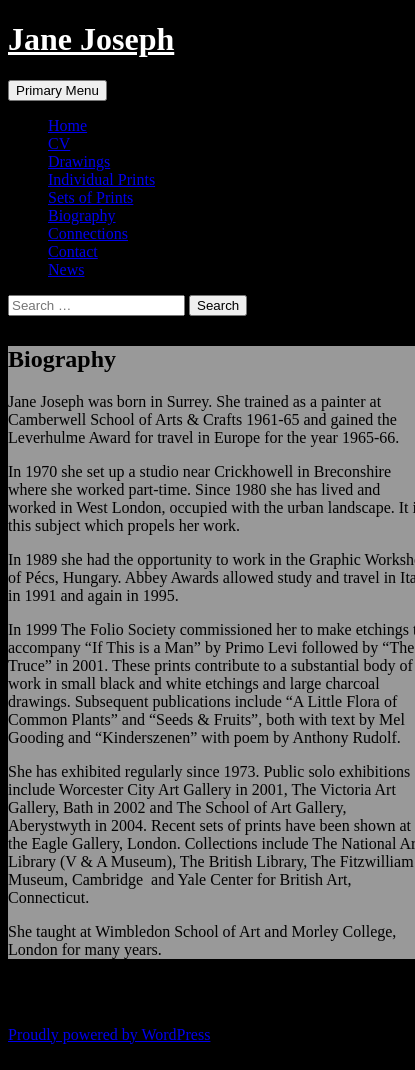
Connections (88, 233)
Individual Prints (101, 179)
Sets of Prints (90, 197)
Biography (82, 215)
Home (67, 125)
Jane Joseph (91, 39)
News (66, 269)
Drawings (79, 161)
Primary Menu (57, 90)
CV (59, 143)
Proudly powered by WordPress (109, 1034)
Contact (73, 251)
